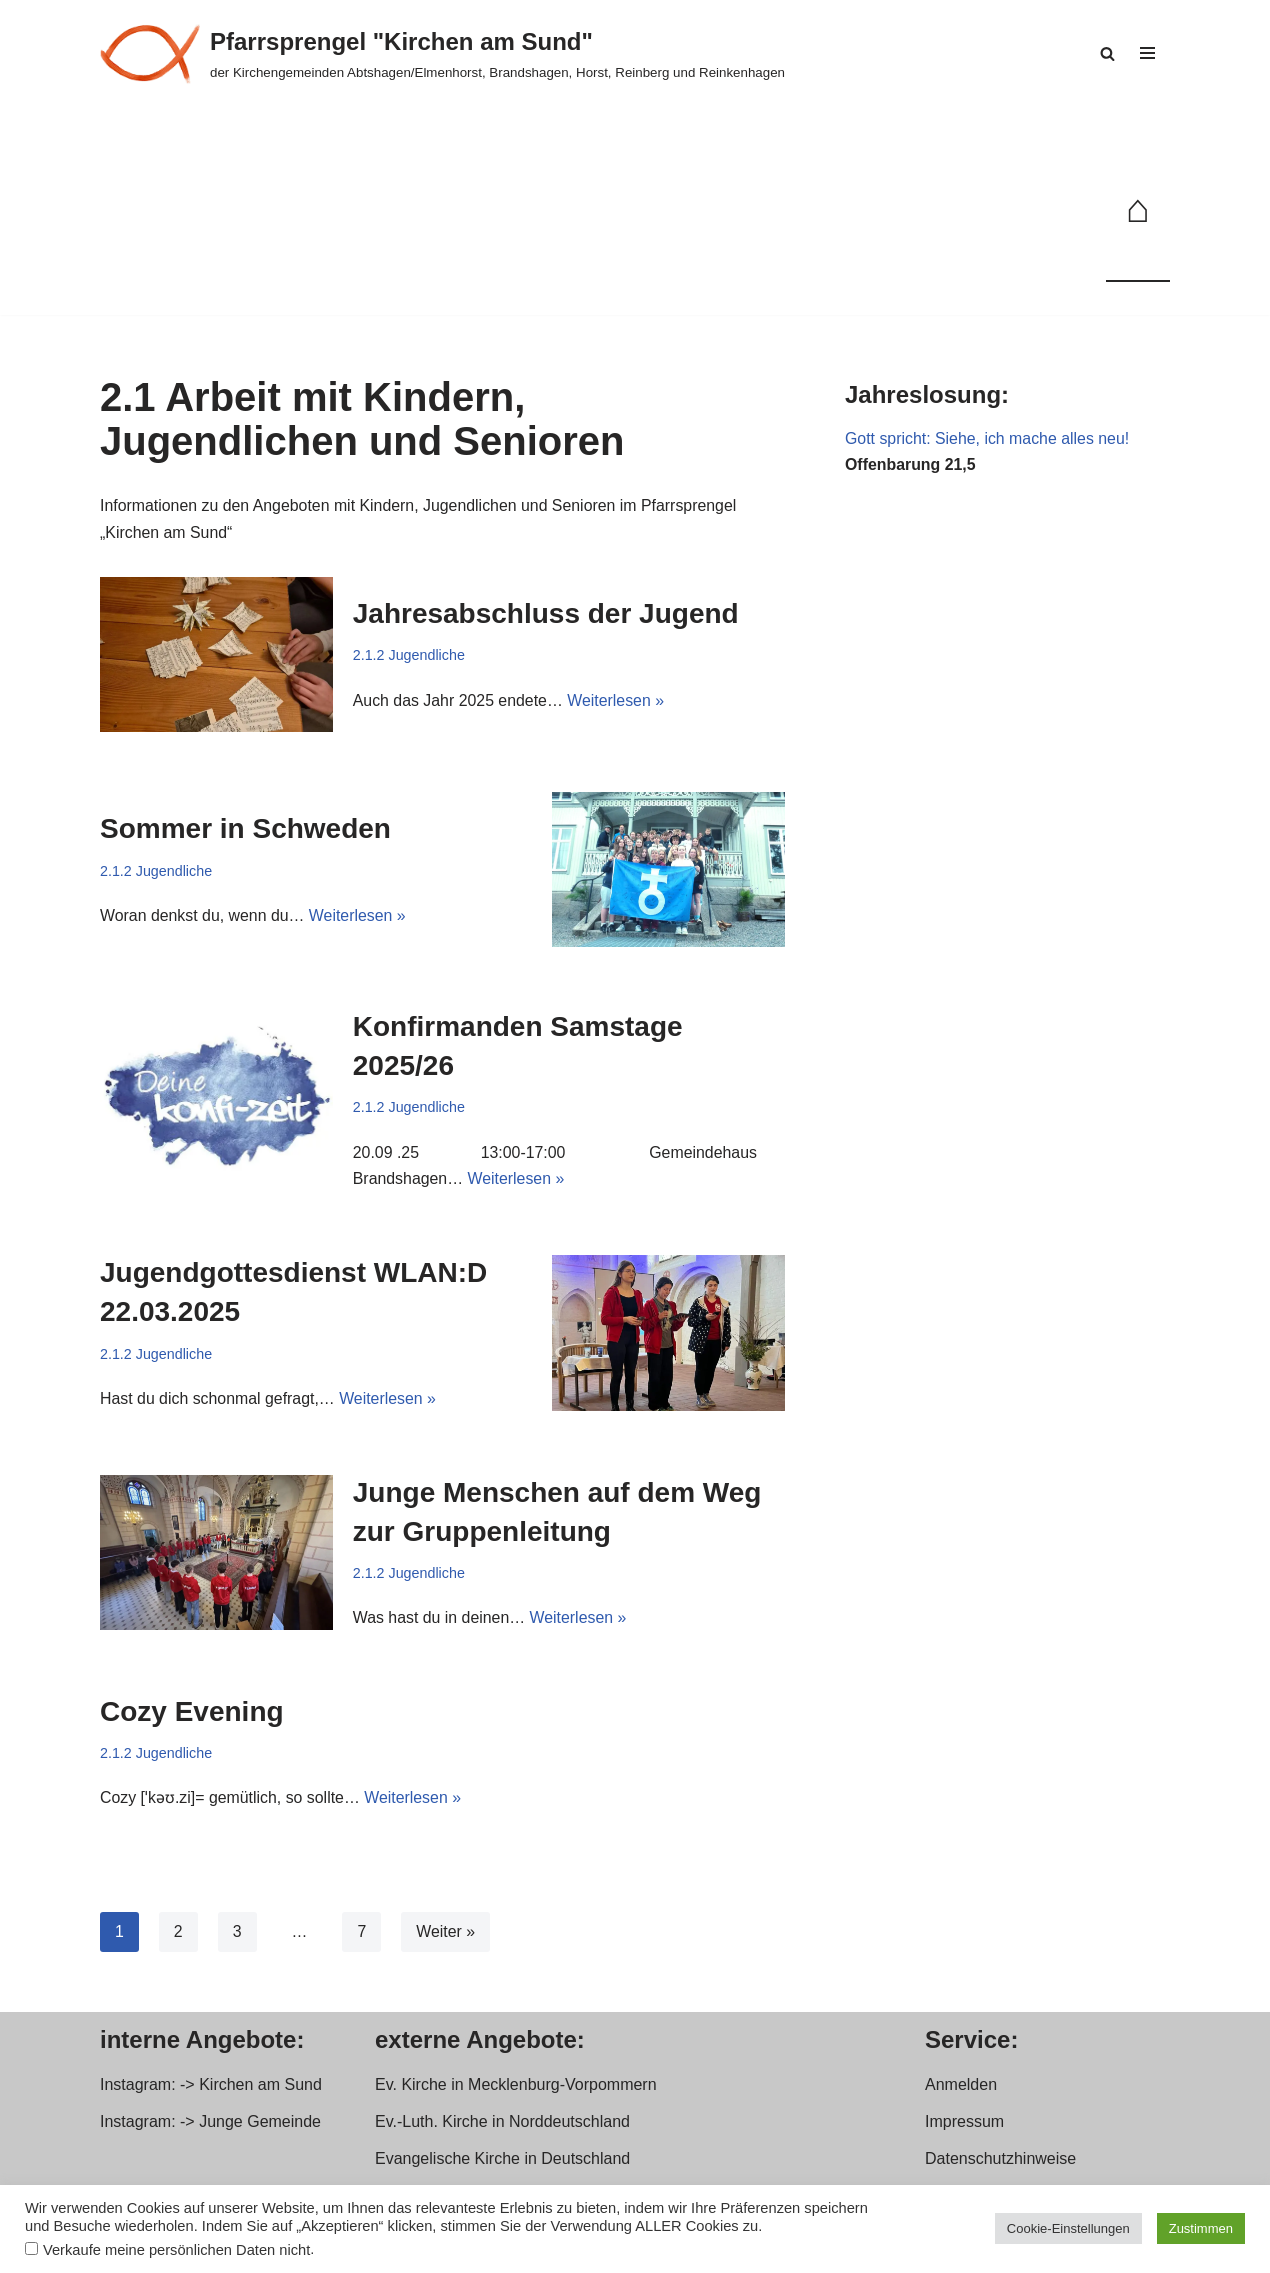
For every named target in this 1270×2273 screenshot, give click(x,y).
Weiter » (446, 1935)
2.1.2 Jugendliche (409, 656)
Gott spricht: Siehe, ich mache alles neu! (988, 439)
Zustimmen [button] (1201, 2228)
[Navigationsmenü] (1147, 53)
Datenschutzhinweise (1000, 2163)
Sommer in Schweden (245, 829)
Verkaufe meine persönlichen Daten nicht (176, 2250)
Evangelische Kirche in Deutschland (502, 2163)
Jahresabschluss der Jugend (546, 614)
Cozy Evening (192, 1715)
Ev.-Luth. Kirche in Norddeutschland (502, 2125)
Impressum (964, 2125)
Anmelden (961, 2088)
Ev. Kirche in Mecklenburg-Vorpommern (516, 2088)
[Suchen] (1107, 53)
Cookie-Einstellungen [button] (1068, 2228)
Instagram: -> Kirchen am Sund (211, 2088)
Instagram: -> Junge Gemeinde (210, 2125)
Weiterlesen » (618, 702)
